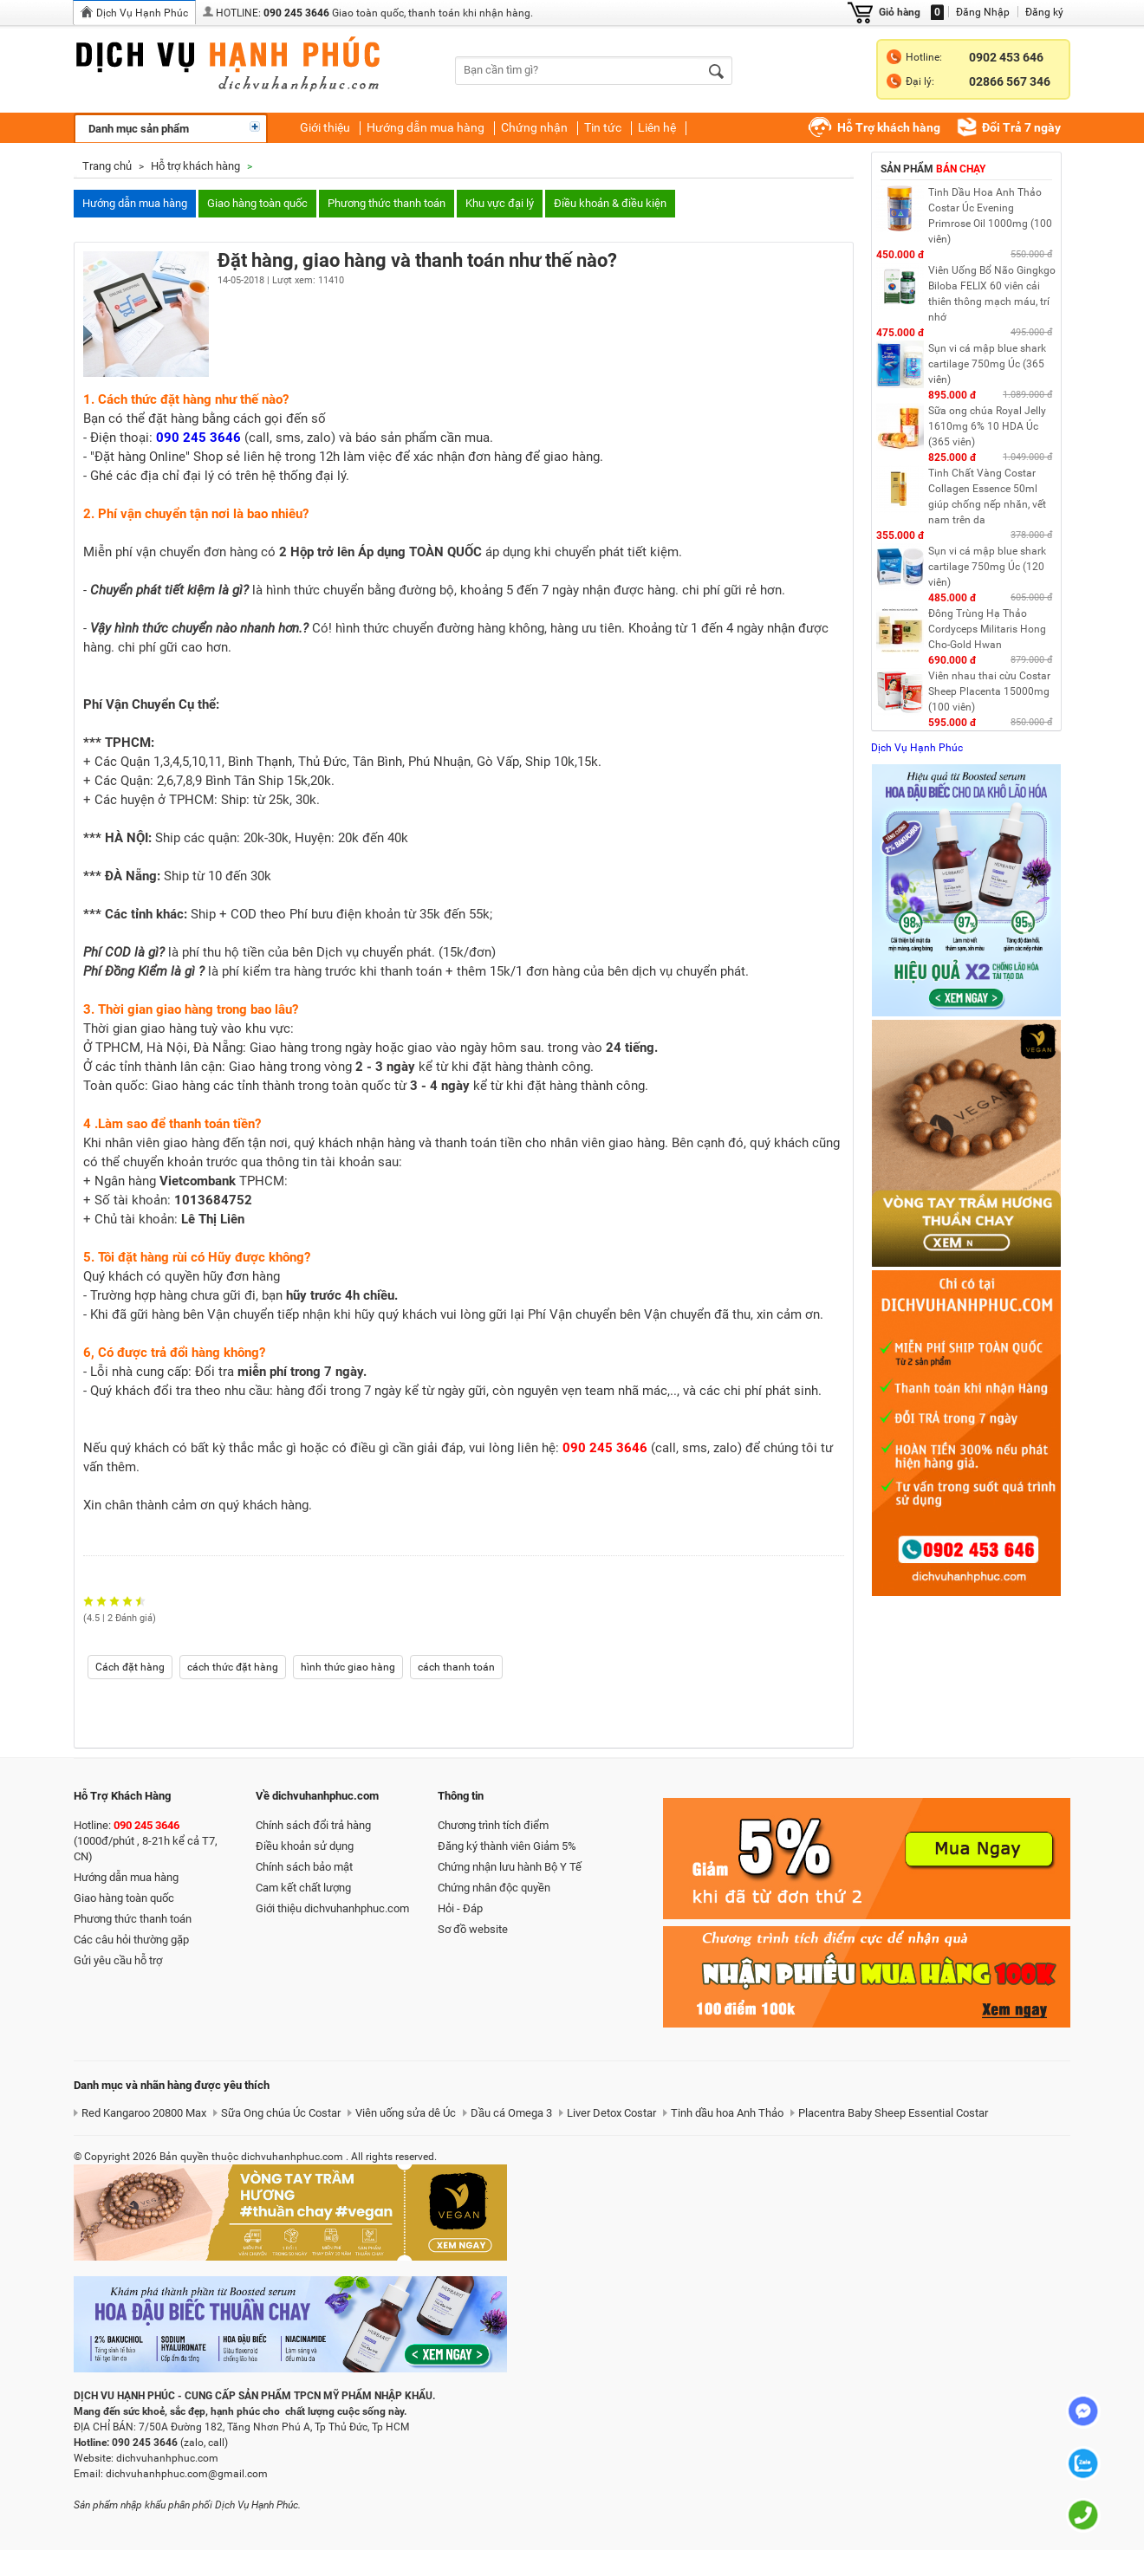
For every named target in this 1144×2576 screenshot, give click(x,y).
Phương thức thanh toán (386, 203)
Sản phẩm (933, 169)
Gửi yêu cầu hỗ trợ (118, 1960)
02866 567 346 (1009, 81)
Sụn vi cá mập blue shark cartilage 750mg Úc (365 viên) (987, 364)
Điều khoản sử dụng (305, 1846)
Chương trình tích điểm (493, 1825)
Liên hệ (657, 127)
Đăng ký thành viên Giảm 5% (507, 1846)
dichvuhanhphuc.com (243, 68)
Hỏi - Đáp (460, 1908)
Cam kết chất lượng (303, 1887)
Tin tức (602, 127)
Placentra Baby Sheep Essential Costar (893, 2112)
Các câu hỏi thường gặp (131, 1939)
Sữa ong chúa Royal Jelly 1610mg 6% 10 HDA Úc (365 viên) (987, 426)
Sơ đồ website (473, 1929)
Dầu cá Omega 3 (511, 2112)
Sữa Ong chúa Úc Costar (281, 2112)
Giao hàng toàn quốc (257, 203)
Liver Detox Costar (611, 2112)
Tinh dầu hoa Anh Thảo (727, 2112)
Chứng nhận (534, 127)
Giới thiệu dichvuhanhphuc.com (332, 1908)
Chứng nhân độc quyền (494, 1887)
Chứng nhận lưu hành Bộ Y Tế (510, 1866)
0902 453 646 (1006, 57)
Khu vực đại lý (499, 203)
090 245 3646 (296, 13)
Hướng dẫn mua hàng (425, 127)
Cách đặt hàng (130, 1667)
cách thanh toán (456, 1667)
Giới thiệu (325, 127)
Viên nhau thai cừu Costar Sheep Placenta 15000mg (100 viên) (989, 691)
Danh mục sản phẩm (138, 128)
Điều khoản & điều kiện (610, 203)
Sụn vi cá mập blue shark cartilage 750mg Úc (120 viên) (987, 566)
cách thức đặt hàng (232, 1667)
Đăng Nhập (983, 12)
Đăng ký (1044, 12)
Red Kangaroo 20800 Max (143, 2112)
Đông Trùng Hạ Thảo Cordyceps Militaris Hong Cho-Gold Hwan (987, 629)
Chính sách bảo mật (304, 1866)
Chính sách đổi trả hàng (313, 1825)
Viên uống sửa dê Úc (405, 2112)
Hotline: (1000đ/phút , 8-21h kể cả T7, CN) (146, 1841)
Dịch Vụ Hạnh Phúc (142, 13)
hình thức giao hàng (348, 1667)
